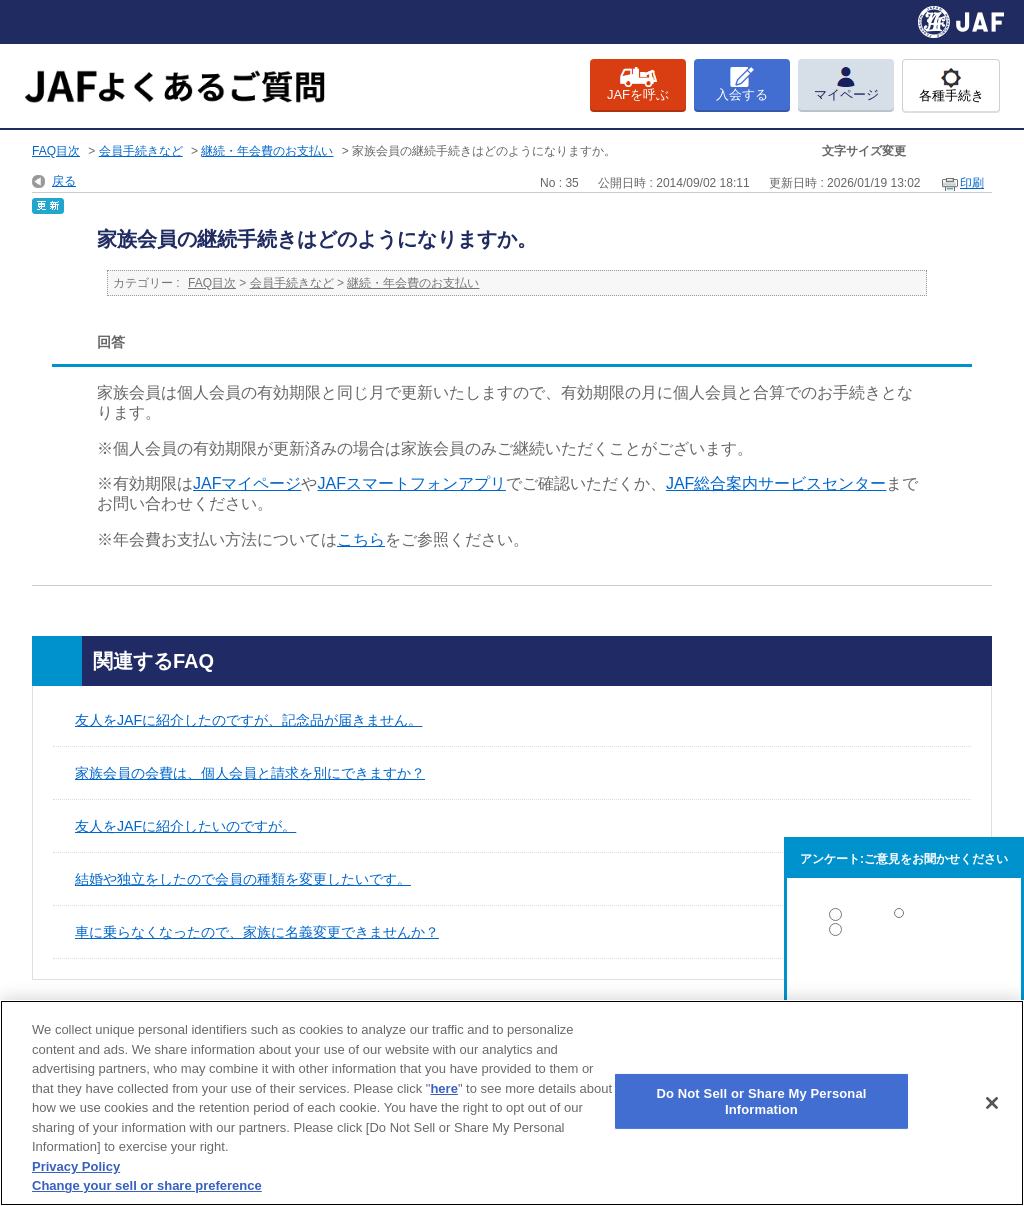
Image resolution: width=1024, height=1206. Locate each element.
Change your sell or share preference (147, 1185)
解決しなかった (904, 984)
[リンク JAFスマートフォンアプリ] (411, 483)
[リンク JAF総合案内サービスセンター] (776, 483)
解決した (904, 918)
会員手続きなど (141, 151)
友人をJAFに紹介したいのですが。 (185, 826)
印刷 (972, 183)
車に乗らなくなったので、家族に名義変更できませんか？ (257, 932)
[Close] (992, 1103)
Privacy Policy (76, 1166)
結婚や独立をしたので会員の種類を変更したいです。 (243, 879)
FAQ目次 (56, 151)
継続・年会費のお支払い (267, 151)
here (443, 1088)
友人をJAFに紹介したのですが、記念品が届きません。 (248, 720)
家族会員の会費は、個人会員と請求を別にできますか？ (250, 773)
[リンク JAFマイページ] (247, 483)
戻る (64, 181)
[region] (512, 1103)
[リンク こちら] (361, 539)
